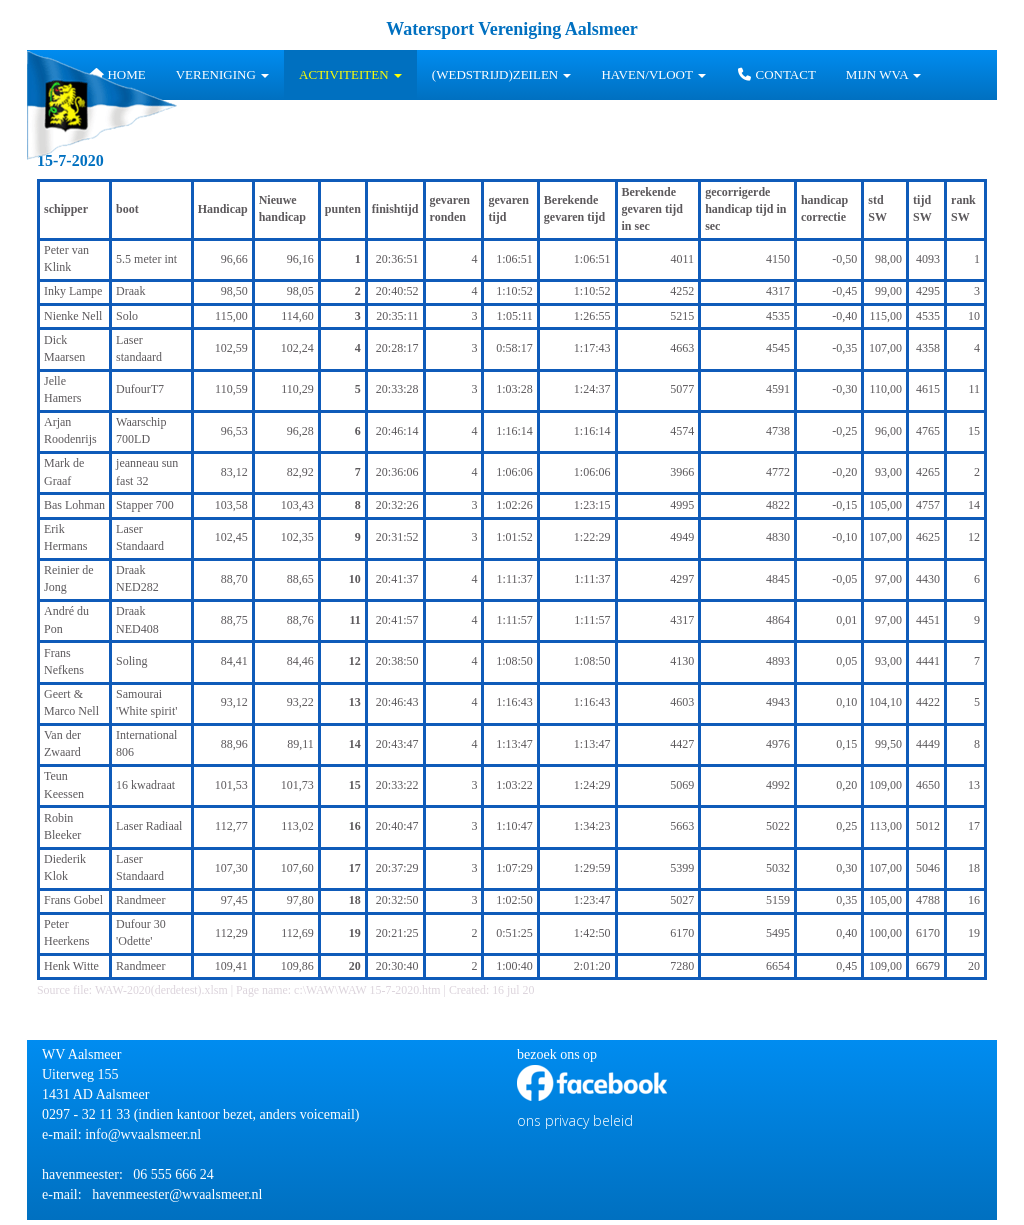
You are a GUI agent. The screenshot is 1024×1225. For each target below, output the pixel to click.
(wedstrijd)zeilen (502, 74)
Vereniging (222, 74)
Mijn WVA (883, 74)
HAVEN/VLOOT (653, 74)
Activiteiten (350, 74)
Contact (776, 74)
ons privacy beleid (575, 1120)
